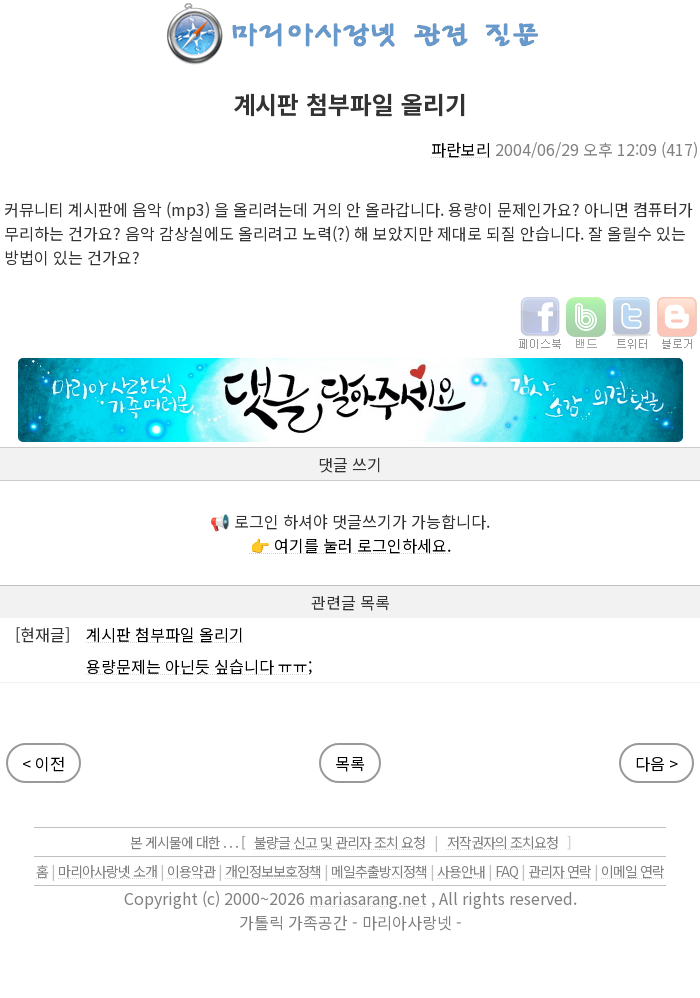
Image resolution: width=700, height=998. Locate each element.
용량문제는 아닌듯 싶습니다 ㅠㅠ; (199, 666)
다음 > (656, 763)
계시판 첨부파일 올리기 (165, 634)
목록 (350, 763)
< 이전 (43, 763)
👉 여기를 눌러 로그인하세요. (350, 545)
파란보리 (461, 149)
